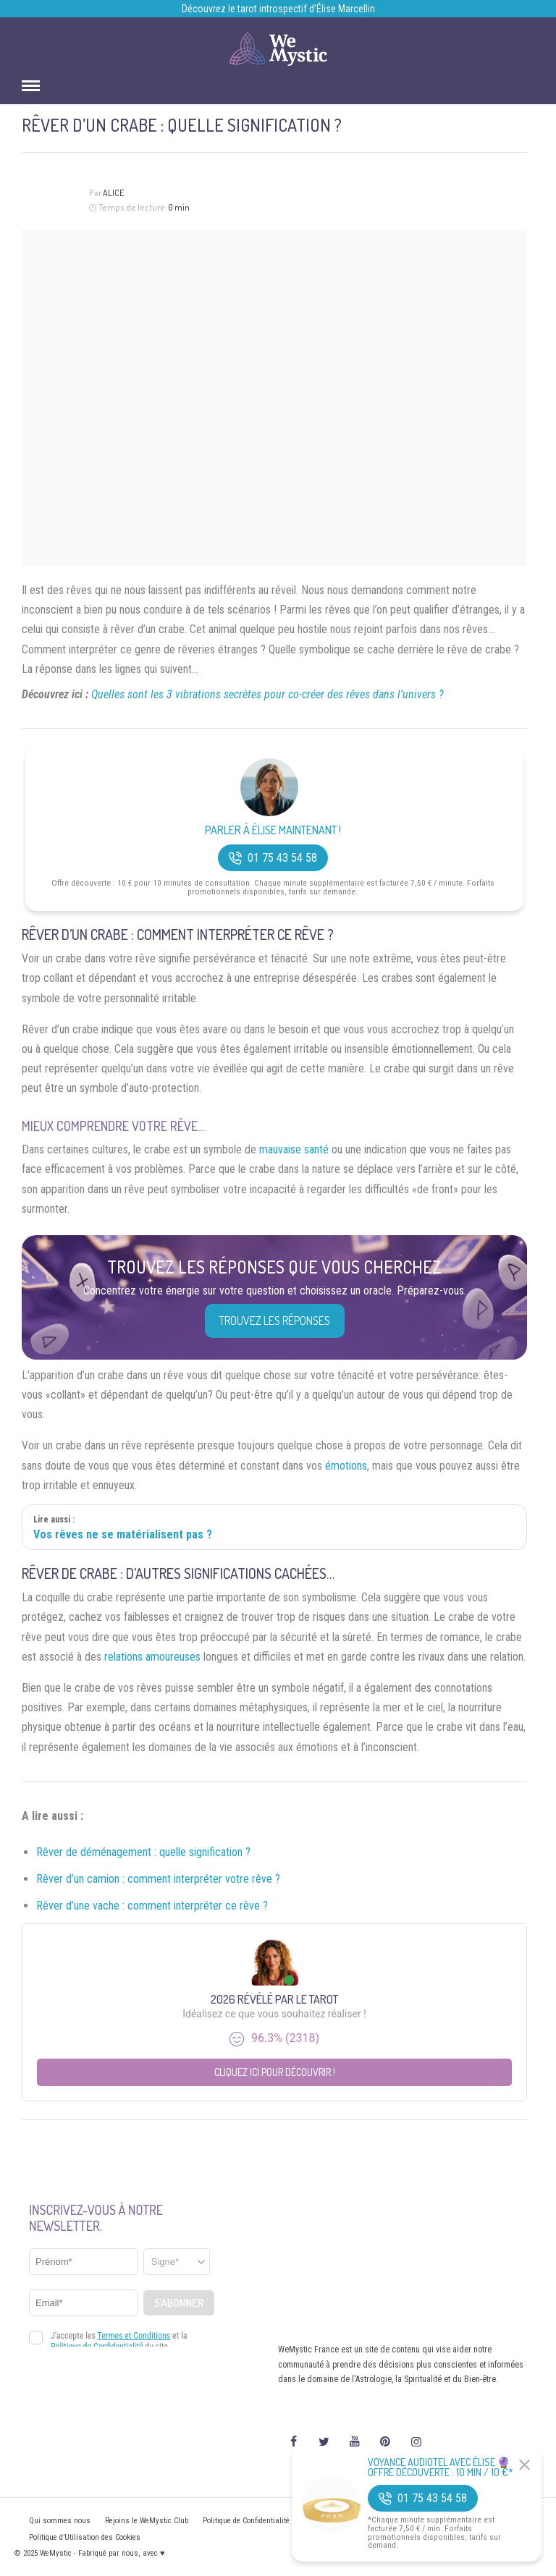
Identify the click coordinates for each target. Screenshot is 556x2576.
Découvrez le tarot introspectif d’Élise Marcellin (278, 8)
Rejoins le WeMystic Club (146, 2520)
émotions (346, 1466)
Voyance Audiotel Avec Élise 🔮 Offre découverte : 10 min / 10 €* (440, 2467)
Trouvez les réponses (274, 1320)
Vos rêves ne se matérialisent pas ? (122, 1534)
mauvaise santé (294, 1149)
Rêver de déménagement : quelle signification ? (143, 1852)
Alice (113, 192)
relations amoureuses (152, 1657)
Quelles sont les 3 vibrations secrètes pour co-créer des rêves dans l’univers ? (267, 694)
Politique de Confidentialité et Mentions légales (280, 2520)
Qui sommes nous (59, 2520)
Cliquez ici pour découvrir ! (274, 2072)
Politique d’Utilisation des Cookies (84, 2537)
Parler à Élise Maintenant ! (273, 830)
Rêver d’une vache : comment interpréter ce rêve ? (152, 1905)
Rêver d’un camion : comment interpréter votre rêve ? (158, 1879)
